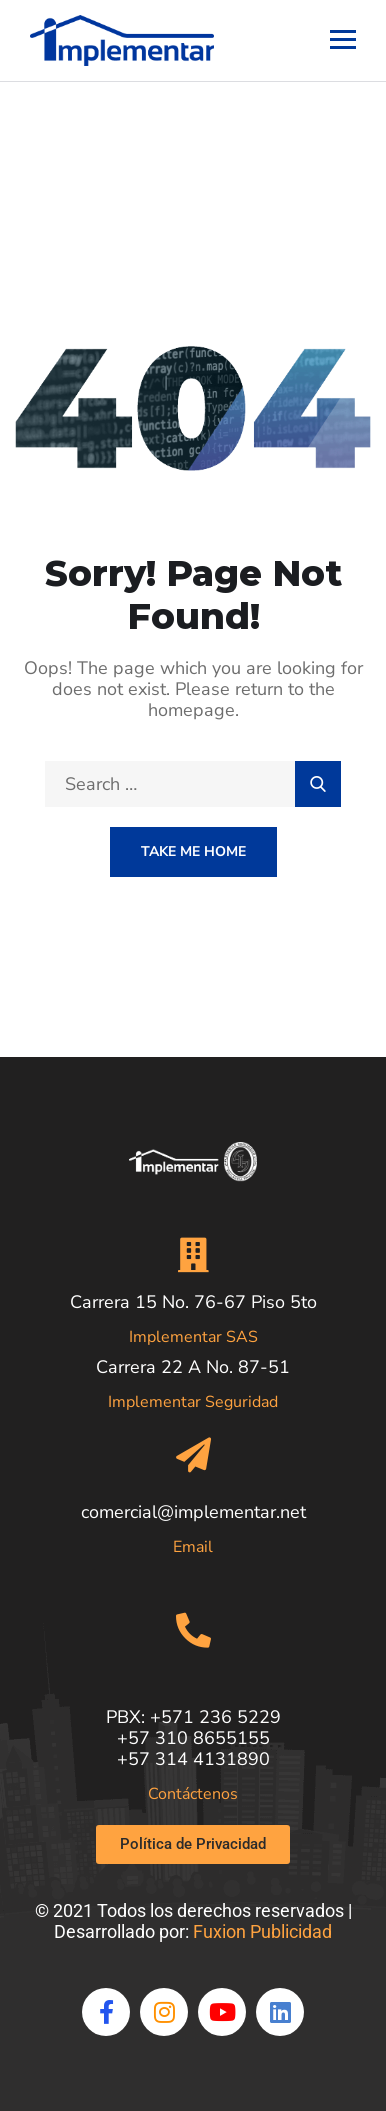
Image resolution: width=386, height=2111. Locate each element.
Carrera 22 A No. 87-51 (193, 1367)
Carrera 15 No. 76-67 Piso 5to (193, 1302)
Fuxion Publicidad (262, 1931)
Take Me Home (193, 851)
